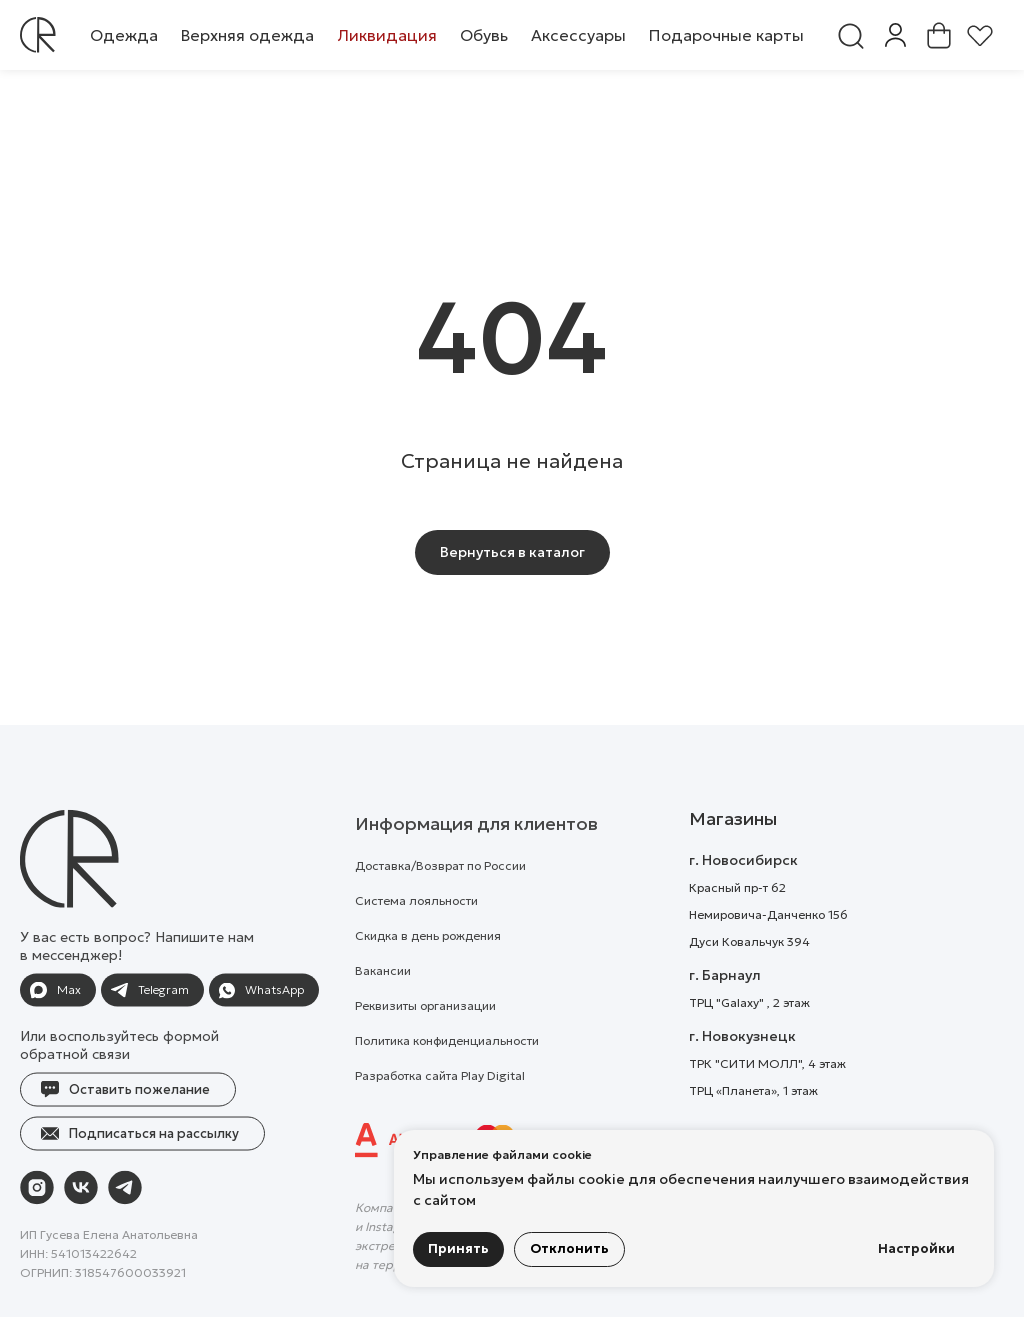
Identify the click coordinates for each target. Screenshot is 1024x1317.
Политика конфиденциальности (447, 1077)
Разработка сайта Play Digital (440, 1112)
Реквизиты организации (425, 1042)
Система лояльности (416, 937)
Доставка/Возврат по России (440, 902)
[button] (124, 35)
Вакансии (383, 1007)
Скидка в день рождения (428, 972)
